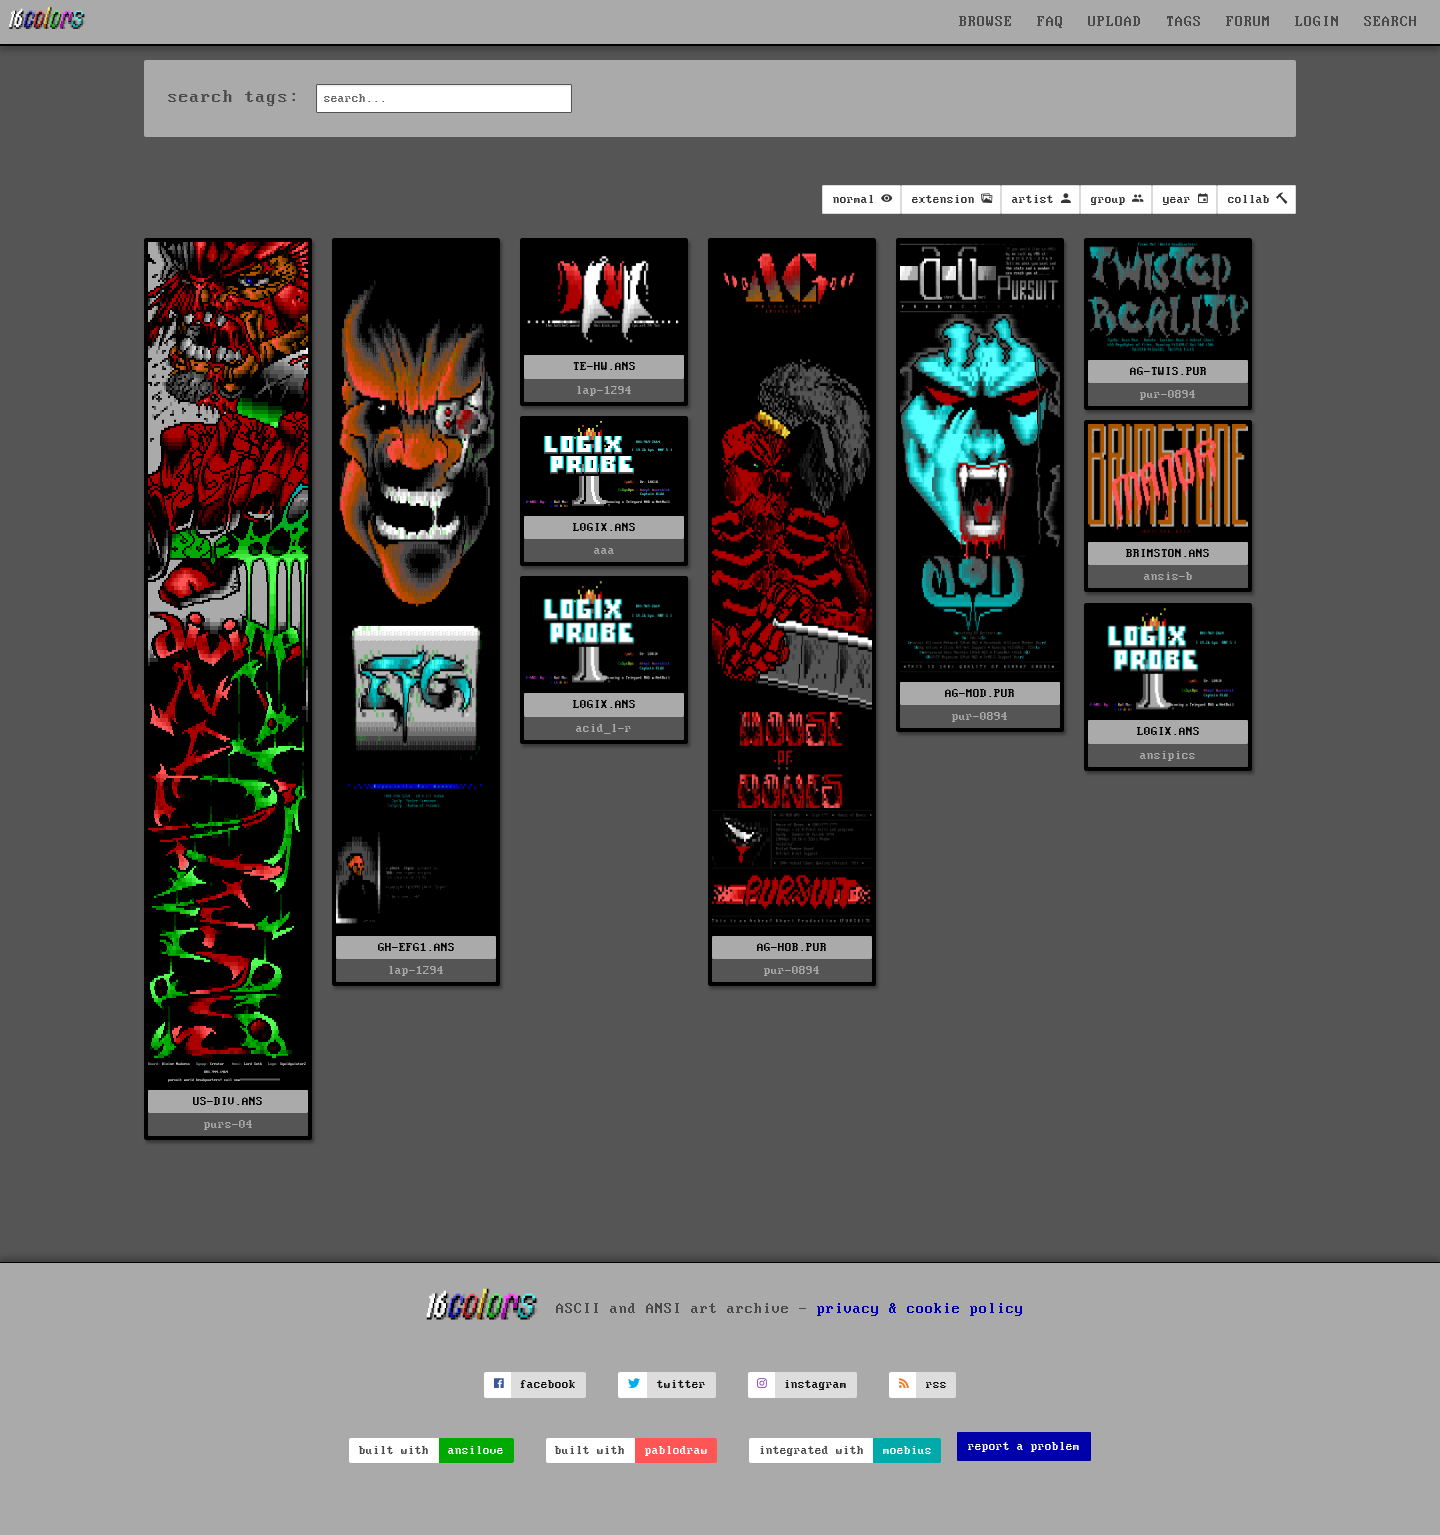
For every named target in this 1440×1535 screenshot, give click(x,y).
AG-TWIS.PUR (1168, 371)
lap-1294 (416, 970)
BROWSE (986, 22)
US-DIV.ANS (228, 1101)
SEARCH (1391, 22)
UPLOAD (1115, 22)
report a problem (1024, 1446)
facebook (548, 1384)
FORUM (1248, 22)
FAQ (1050, 22)
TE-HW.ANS (604, 366)
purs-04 (228, 1124)
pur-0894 (792, 970)
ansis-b (1168, 576)
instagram (815, 1384)
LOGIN (1317, 22)
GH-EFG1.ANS (416, 947)
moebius (907, 1450)
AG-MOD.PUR (980, 693)
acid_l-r (604, 728)
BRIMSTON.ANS (1168, 553)
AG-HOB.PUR (792, 947)
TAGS (1184, 22)
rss (936, 1384)
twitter (681, 1384)
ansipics (1168, 755)
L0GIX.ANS (604, 527)
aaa (604, 550)
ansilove (476, 1450)
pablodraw (676, 1450)
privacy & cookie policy (920, 1309)
